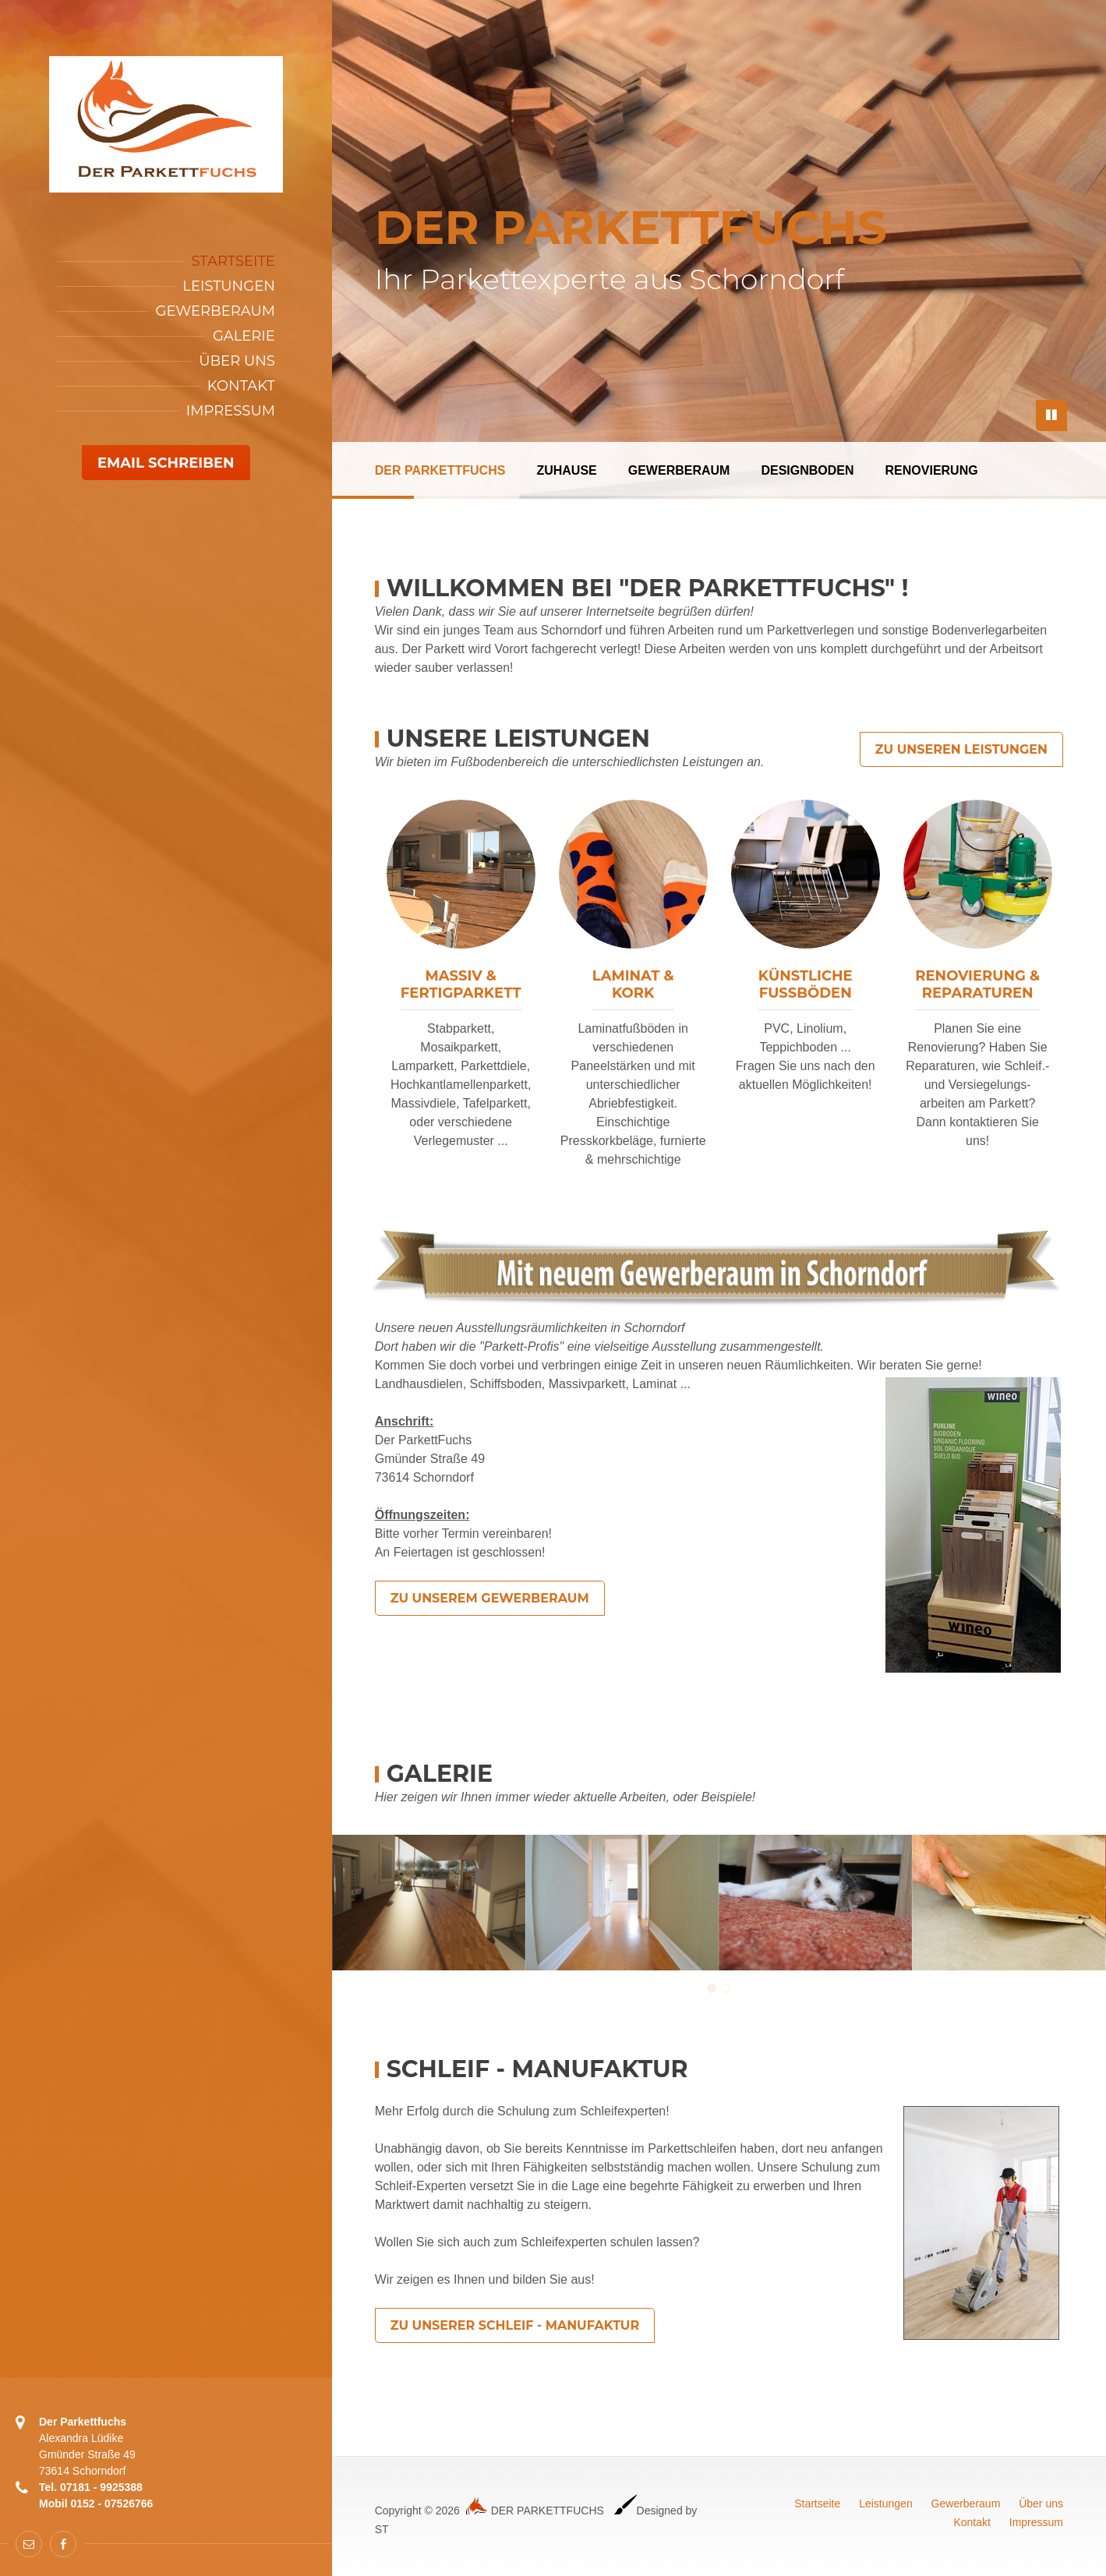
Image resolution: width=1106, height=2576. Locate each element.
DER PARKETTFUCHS (440, 470)
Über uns (1041, 2503)
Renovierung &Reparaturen (977, 984)
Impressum (230, 410)
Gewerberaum (215, 311)
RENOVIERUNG (931, 470)
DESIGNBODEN (807, 470)
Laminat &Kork (633, 984)
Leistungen (228, 286)
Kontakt (241, 385)
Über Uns (237, 360)
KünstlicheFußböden (805, 984)
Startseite (232, 261)
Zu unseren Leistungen (961, 749)
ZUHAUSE (566, 470)
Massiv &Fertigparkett (461, 984)
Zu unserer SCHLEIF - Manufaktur (514, 2325)
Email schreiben (166, 463)
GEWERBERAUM (679, 470)
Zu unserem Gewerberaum (489, 1598)
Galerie (244, 336)
